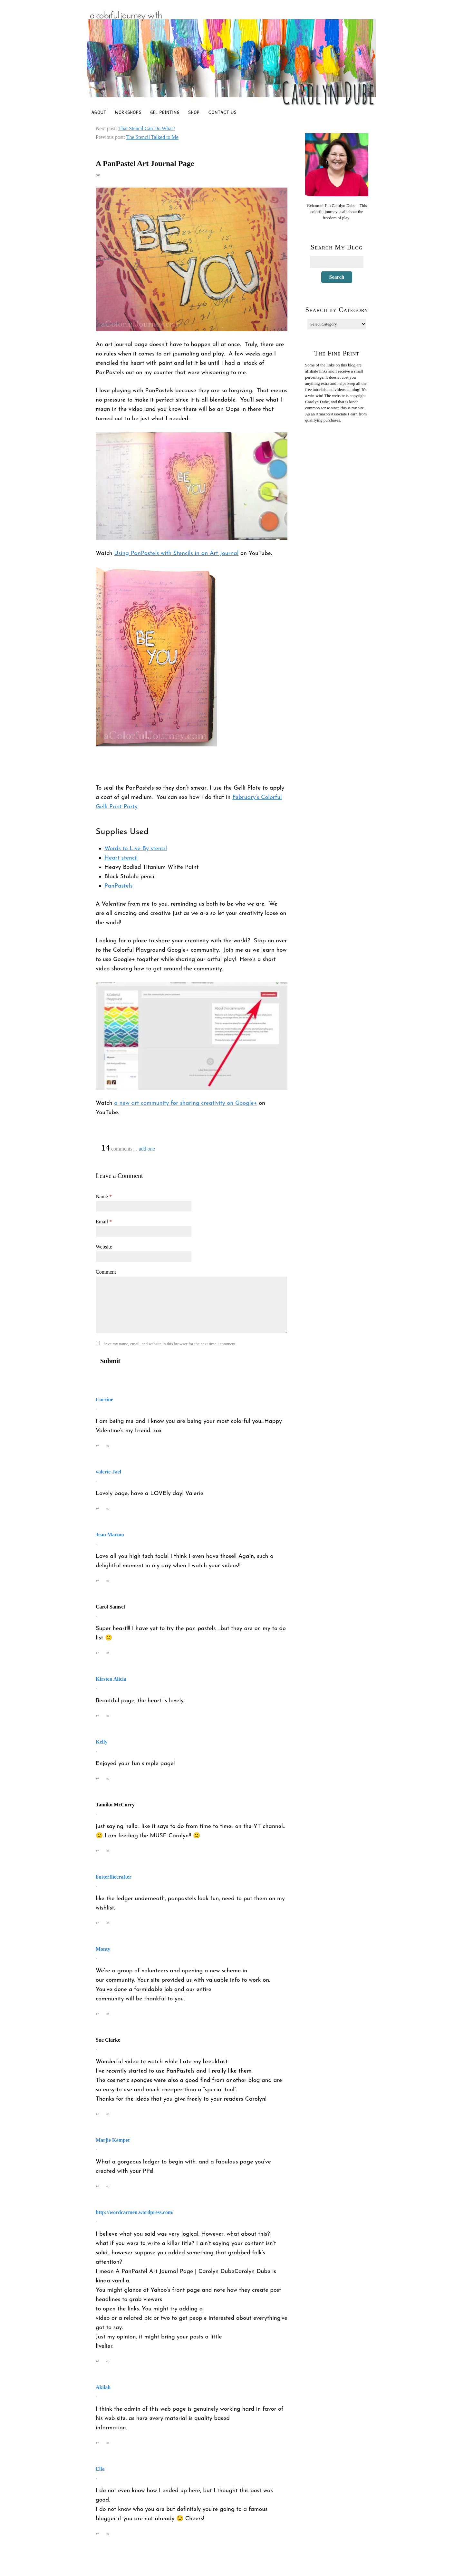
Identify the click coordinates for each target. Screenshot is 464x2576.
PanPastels (118, 886)
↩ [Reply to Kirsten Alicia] (98, 1715)
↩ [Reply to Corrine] (98, 1445)
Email (104, 1221)
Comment (106, 1272)
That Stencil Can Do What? (146, 128)
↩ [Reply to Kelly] (98, 1778)
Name (104, 1196)
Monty (103, 1949)
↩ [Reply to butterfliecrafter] (98, 1922)
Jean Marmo (110, 1534)
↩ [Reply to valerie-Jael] (98, 1508)
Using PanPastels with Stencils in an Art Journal (176, 553)
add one (147, 1149)
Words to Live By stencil (135, 849)
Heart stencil (121, 858)
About (99, 112)
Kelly (101, 1742)
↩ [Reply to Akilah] (98, 2442)
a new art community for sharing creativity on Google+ (185, 1103)
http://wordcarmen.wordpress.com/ (134, 2212)
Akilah (103, 2387)
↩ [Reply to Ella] (98, 2533)
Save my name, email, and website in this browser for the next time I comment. (170, 1343)
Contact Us (222, 112)
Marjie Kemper (113, 2140)
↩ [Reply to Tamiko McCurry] (98, 1850)
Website (104, 1246)
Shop (193, 112)
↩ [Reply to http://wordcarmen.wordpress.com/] (98, 2361)
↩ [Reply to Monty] (98, 2013)
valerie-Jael (108, 1471)
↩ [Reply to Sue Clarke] (98, 2114)
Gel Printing (164, 112)
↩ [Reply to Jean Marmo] (98, 1580)
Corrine (104, 1399)
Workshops (128, 112)
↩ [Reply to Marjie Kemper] (98, 2186)
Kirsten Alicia (111, 1679)
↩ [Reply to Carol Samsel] (98, 1652)
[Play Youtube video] (191, 486)
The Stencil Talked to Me (152, 137)
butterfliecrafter (113, 1877)
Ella (100, 2469)
